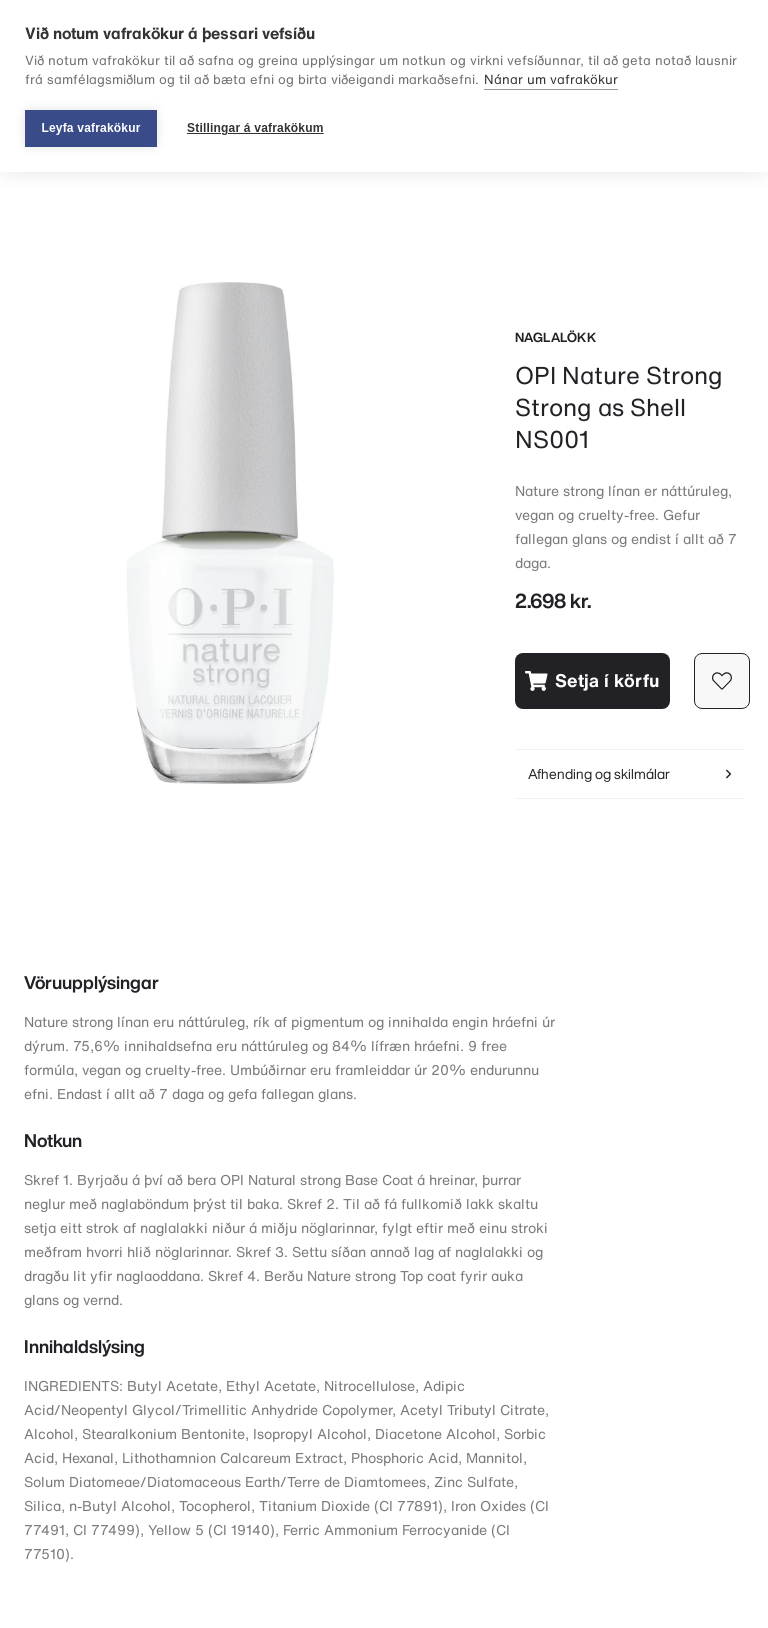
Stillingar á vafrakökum (255, 128)
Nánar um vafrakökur (551, 79)
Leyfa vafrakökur (90, 128)
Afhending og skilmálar (629, 773)
